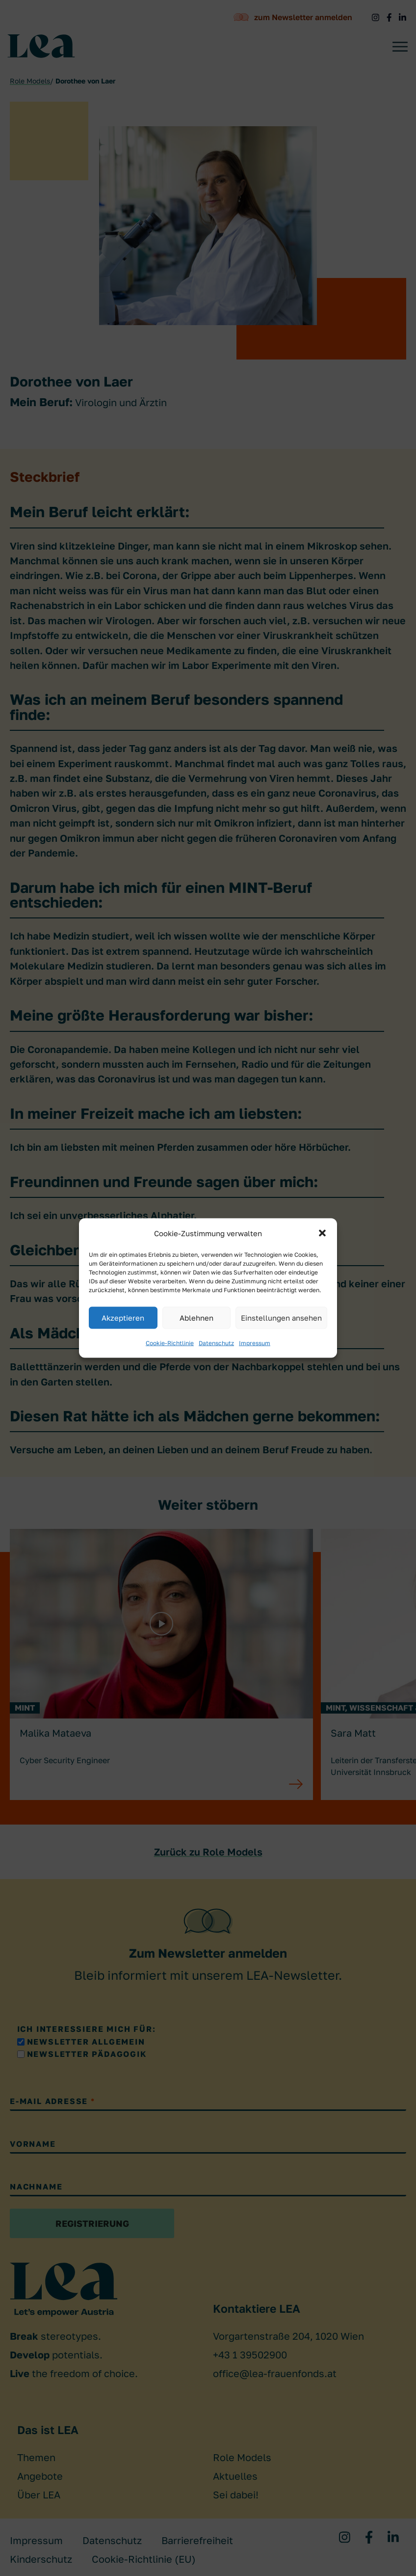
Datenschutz (216, 1343)
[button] (322, 1233)
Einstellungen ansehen (281, 1317)
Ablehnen (196, 1317)
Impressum (254, 1343)
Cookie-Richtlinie (170, 1343)
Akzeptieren (123, 1317)
